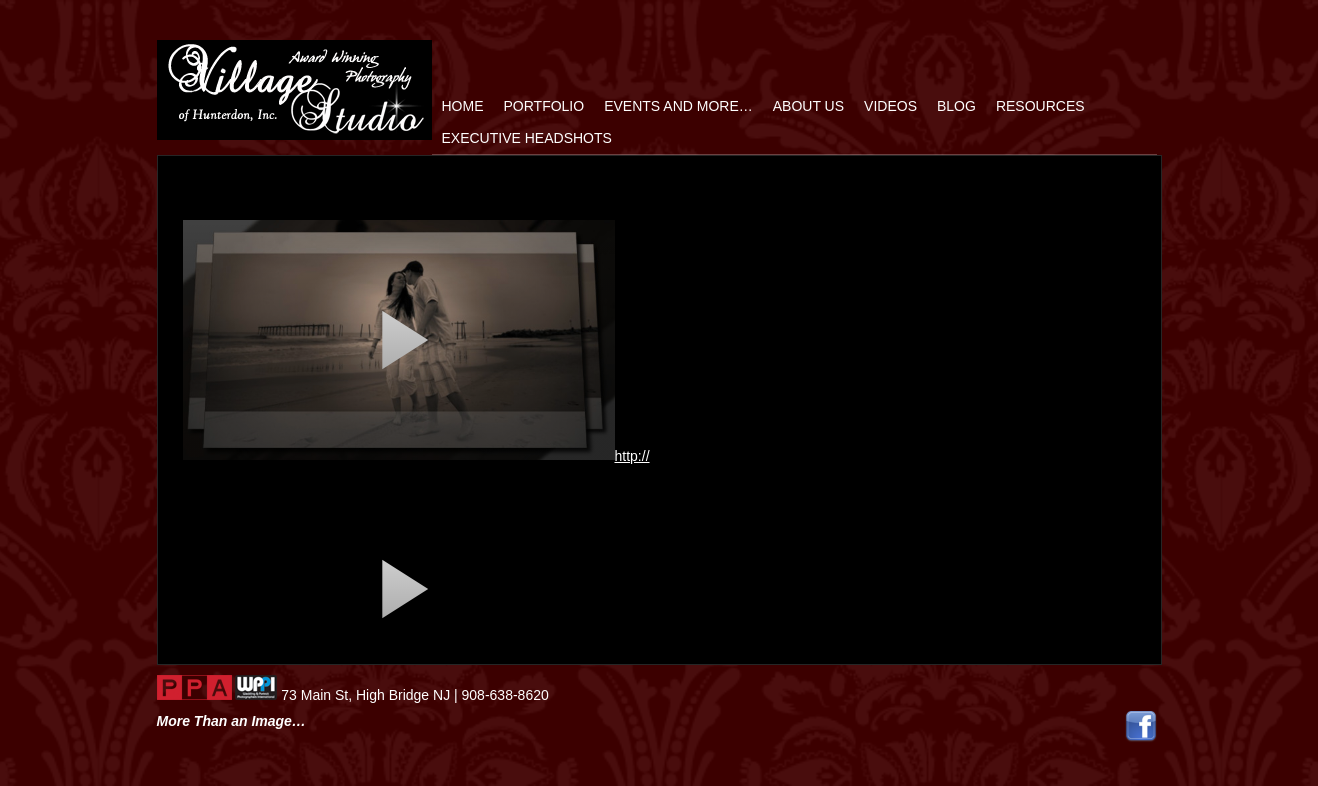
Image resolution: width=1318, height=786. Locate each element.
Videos (890, 106)
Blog (956, 106)
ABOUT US (808, 106)
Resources (1040, 106)
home (463, 106)
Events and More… (678, 106)
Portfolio (544, 106)
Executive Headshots (527, 138)
